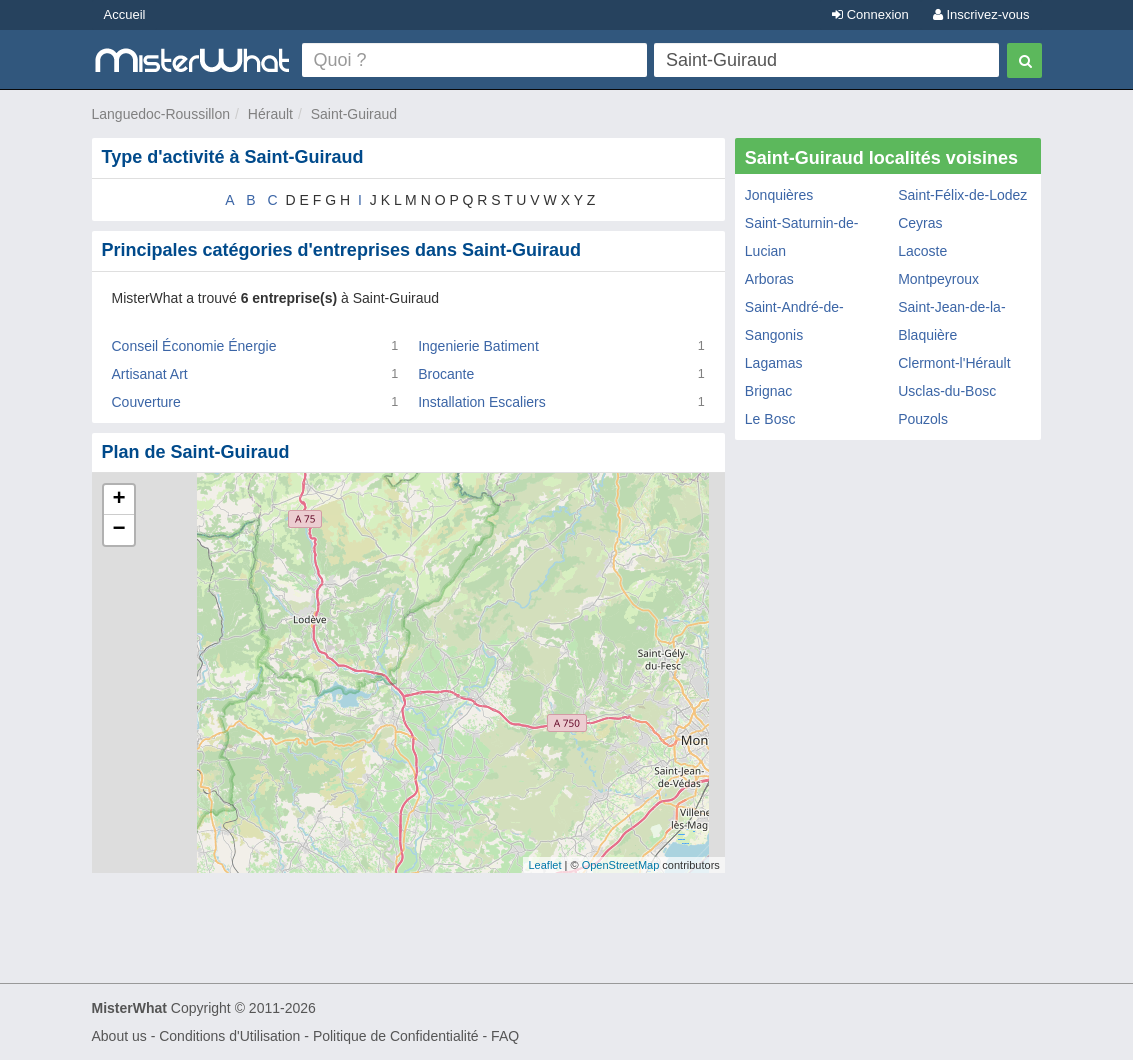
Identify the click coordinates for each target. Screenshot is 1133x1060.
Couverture (146, 402)
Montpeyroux (938, 279)
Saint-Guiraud (354, 114)
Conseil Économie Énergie (194, 346)
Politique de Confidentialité (396, 1036)
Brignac (768, 391)
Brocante (446, 374)
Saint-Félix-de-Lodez (962, 195)
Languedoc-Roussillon (161, 114)
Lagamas (774, 363)
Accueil (125, 14)
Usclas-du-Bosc (947, 391)
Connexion (870, 14)
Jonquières (779, 195)
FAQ (505, 1036)
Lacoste (922, 251)
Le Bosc (770, 419)
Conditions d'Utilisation (229, 1036)
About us (119, 1036)
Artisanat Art (150, 374)
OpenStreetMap (621, 865)
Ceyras (920, 223)
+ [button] (118, 500)
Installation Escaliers (482, 402)
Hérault (270, 114)
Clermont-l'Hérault (954, 363)
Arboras (769, 279)
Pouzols (923, 419)
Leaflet (544, 865)
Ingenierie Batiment (478, 346)
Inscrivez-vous (981, 14)
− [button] (118, 530)
